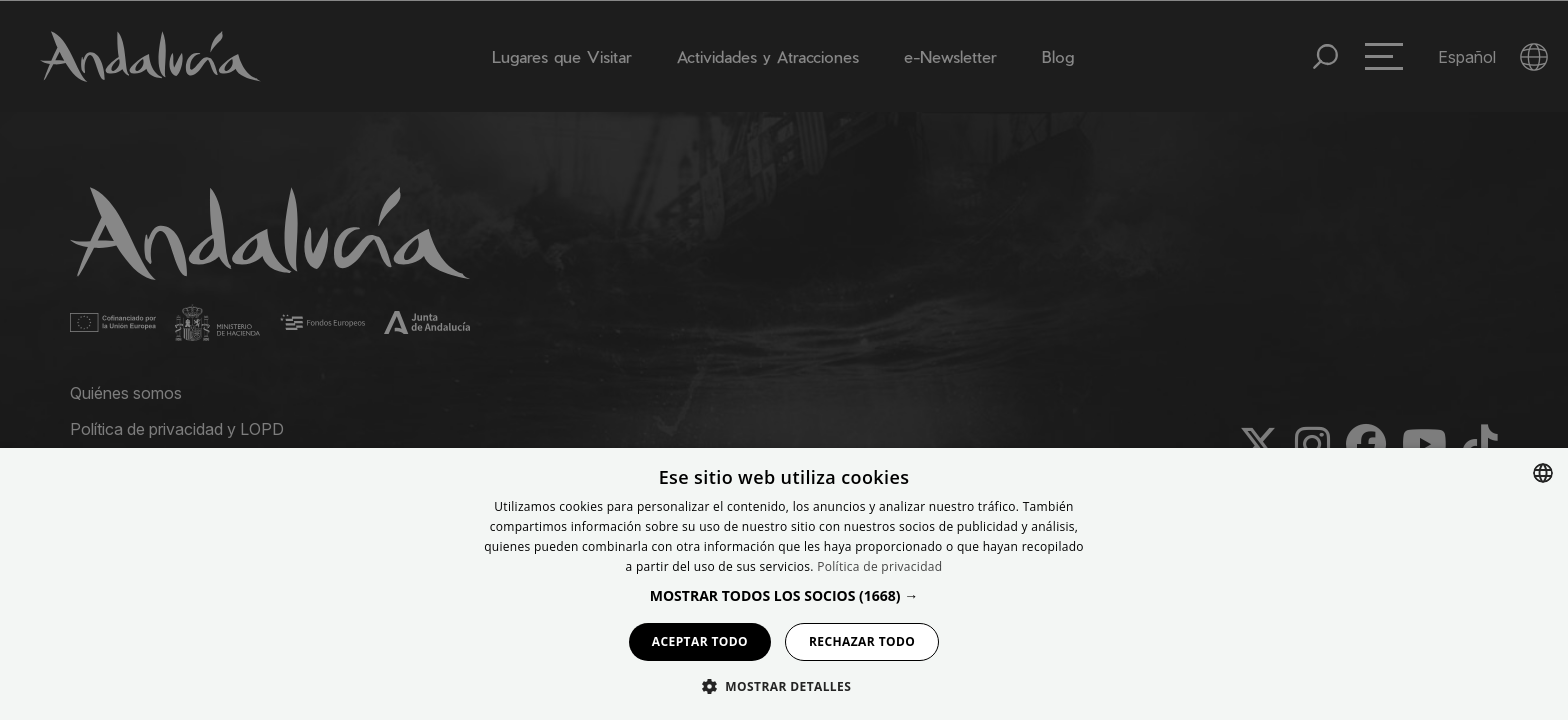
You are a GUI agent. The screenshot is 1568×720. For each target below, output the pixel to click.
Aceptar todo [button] (700, 641)
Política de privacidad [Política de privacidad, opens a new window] (879, 566)
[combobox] (1543, 473)
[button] (784, 595)
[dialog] (784, 584)
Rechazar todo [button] (862, 641)
